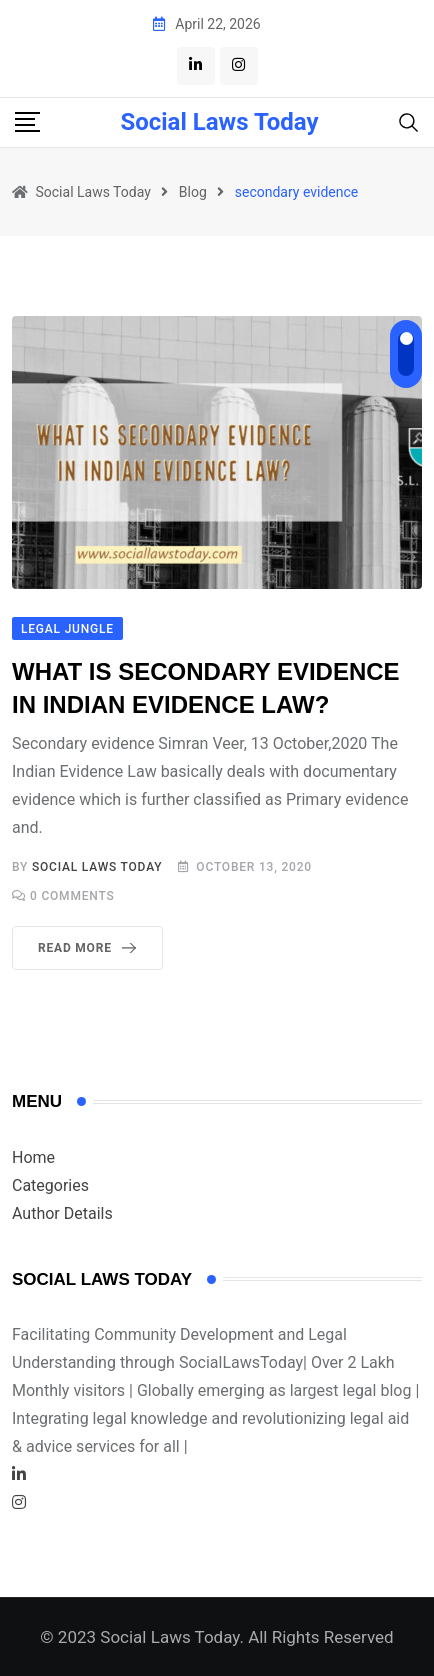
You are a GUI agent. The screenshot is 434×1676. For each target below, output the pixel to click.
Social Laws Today (219, 122)
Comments (72, 896)
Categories (50, 1185)
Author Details (62, 1213)
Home (33, 1157)
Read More (91, 948)
